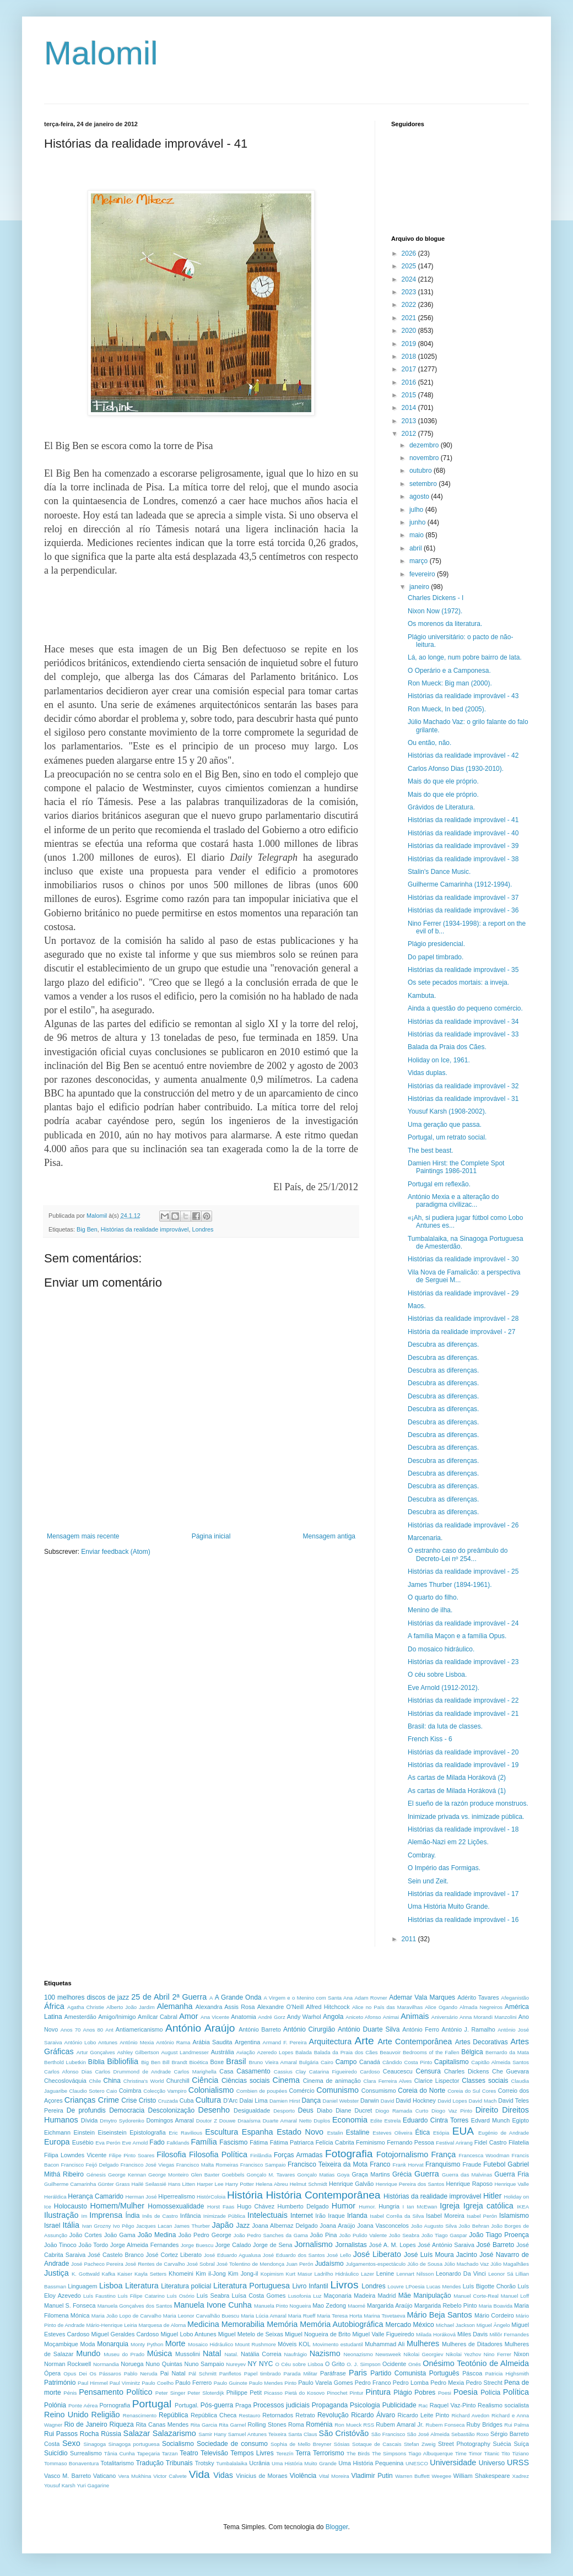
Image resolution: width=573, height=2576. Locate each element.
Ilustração (61, 2215)
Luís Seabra (213, 2295)
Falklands (177, 2143)
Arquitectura (330, 2041)
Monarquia (112, 2344)
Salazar (136, 2433)
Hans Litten (181, 2184)
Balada (303, 2052)
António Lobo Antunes (91, 2042)
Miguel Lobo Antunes (188, 2334)
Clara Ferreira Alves (387, 2081)
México (423, 2325)
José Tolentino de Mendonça (250, 2264)
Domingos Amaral (169, 2120)
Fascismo (233, 2142)
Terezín (284, 2453)
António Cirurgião (309, 2029)
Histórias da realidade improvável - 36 (463, 910)
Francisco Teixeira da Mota (327, 2164)
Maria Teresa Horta (339, 2316)
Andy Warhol (304, 2016)
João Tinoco (60, 2245)
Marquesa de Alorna (162, 2325)
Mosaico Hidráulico (210, 2344)
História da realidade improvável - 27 (461, 1332)
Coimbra (130, 2090)
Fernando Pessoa (410, 2142)
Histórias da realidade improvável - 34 (463, 1021)
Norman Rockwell (67, 2364)
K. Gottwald (86, 2274)
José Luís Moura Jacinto (440, 2255)
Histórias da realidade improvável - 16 (463, 1920)
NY (252, 2364)
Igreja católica (488, 2205)
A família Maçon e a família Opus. (457, 1636)
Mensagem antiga (329, 1536)
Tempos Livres (251, 2453)
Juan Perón (299, 2264)
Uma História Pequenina (370, 2463)
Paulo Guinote (230, 2383)
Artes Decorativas (481, 2042)
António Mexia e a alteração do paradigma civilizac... (453, 1200)
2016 (410, 382)
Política (516, 2392)
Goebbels (232, 2175)
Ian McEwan (422, 2207)
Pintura (378, 2392)
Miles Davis (472, 2334)
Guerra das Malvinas (467, 2175)
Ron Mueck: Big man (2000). (450, 683)
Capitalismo (451, 2062)
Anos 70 (71, 2030)
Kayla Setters (150, 2274)
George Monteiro (168, 2175)
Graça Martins (371, 2174)
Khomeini (181, 2273)
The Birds (358, 2453)
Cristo (147, 2100)
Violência (303, 2476)
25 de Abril (150, 1996)
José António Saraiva (446, 2245)
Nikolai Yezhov (463, 2354)
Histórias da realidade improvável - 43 (463, 696)
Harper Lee (210, 2184)
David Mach (483, 2101)
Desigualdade (252, 2110)
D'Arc (230, 2100)
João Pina (323, 2235)
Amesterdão (80, 2016)
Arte (364, 2040)
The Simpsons (389, 2453)
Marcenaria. (425, 1538)
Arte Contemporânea (414, 2041)
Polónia (55, 2405)
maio (417, 535)
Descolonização (171, 2110)
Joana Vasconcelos (383, 2225)
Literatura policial (186, 2286)
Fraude (471, 2164)
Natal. (231, 2354)
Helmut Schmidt (308, 2184)
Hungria (389, 2206)
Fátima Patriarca (292, 2142)
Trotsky (204, 2463)
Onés (414, 2364)
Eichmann (57, 2132)
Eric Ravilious (185, 2133)
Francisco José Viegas (148, 2165)
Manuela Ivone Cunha (213, 2304)
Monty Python (147, 2344)
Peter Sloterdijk (205, 2393)
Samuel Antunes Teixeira (257, 2434)
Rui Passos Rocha (71, 2434)
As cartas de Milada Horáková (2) (457, 1777)
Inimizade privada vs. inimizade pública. (466, 1817)
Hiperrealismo (176, 2196)
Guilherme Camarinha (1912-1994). (460, 884)
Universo (492, 2463)
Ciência (205, 2080)
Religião (105, 2414)
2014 (410, 408)
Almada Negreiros (481, 2007)
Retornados (277, 2415)
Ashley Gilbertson (138, 2052)
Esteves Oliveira (392, 2133)
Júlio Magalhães (509, 2264)
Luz (317, 2296)
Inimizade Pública (224, 2216)
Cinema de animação (332, 2080)
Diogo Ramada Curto (401, 2111)
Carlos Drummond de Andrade (133, 2072)
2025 (410, 266)
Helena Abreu (272, 2184)
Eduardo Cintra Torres (435, 2120)
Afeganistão (515, 1998)
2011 (410, 1939)
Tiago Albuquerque (430, 2453)
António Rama (173, 2042)
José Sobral (201, 2264)
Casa (226, 2071)
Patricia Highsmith (507, 2373)
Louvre (396, 2286)
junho (418, 522)
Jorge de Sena (273, 2245)
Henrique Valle (511, 2184)
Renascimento (139, 2415)
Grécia (402, 2174)
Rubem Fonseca (444, 2425)
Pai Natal (173, 2373)
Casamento (253, 2071)
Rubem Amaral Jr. (400, 2424)
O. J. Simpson (364, 2364)
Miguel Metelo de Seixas (250, 2334)
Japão (223, 2225)
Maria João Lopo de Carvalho (126, 2316)
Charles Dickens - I (435, 598)
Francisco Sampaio (263, 2165)
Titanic (491, 2453)
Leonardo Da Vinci (461, 2273)
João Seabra (404, 2235)
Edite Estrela (385, 2121)
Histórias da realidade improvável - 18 (463, 1829)
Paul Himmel (93, 2383)
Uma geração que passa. (445, 1124)
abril (416, 548)
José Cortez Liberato (174, 2254)
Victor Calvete (170, 2476)
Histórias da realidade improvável (145, 1229)
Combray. (422, 1855)
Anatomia (243, 2016)
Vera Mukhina (135, 2476)
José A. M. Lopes (392, 2245)
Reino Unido (66, 2414)
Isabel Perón (482, 2216)
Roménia (319, 2424)
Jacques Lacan (154, 2226)
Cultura (208, 2100)
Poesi (444, 2393)
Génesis (96, 2175)
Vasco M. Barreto (67, 2475)
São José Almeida (428, 2434)
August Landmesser (184, 2052)
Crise (129, 2100)
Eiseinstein (112, 2132)
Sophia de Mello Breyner (301, 2444)
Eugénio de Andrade (503, 2133)
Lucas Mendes (443, 2286)
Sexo (71, 2443)
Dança (311, 2100)
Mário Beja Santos (439, 2314)
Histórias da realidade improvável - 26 (463, 1525)
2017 (410, 369)
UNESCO (417, 2463)
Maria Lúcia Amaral (263, 2316)
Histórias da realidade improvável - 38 (463, 859)
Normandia (106, 2364)
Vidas (223, 2475)
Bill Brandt (175, 2062)
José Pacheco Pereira (97, 2264)
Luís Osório (180, 2296)
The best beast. (430, 1150)
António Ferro (420, 2029)
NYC (266, 2364)
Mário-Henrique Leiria (111, 2325)
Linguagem (82, 2286)
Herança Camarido (95, 2196)
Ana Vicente (215, 2017)
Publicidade (399, 2405)
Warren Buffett (412, 2476)
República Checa (213, 2415)
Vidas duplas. (427, 1073)
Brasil (236, 2061)
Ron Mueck (347, 2425)
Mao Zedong (329, 2305)
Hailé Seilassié (149, 2184)
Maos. (417, 1306)
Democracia (126, 2110)
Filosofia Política (218, 2154)
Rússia (111, 2434)
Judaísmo (329, 2263)
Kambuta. (422, 996)
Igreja (450, 2205)
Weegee (441, 2476)
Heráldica (55, 2197)
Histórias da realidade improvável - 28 (463, 1318)
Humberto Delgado (302, 2206)
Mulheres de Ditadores (472, 2344)
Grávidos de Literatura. (441, 807)
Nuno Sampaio (204, 2364)
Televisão (214, 2453)
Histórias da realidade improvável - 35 (463, 970)
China (112, 2080)
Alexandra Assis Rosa (225, 2006)
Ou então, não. (429, 743)
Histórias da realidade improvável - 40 (463, 833)
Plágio (402, 2392)
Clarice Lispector (437, 2080)
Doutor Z (206, 2121)
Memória (282, 2324)
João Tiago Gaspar (444, 2235)
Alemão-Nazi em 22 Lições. (448, 1842)
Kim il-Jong (211, 2273)
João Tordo (94, 2245)
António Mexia (137, 2042)
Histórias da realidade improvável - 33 (463, 1034)
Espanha (257, 2131)
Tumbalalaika (231, 2463)
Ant (109, 2030)
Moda (87, 2344)
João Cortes (85, 2235)
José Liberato (377, 2254)
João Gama (120, 2235)
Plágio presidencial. (436, 944)
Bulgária (308, 2062)
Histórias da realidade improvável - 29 (463, 1293)
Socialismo (178, 2444)
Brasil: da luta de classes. (445, 1726)
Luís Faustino (99, 2296)
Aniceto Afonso (363, 2017)
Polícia (490, 2392)
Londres (203, 1229)
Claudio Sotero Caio (93, 2091)
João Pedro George (205, 2235)
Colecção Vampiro (164, 2091)
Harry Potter (239, 2184)
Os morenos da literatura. (445, 624)
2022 (410, 305)
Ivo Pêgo (123, 2226)
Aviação (245, 2052)
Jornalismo (313, 2244)
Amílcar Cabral (157, 2016)
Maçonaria (338, 2295)
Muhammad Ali (384, 2344)
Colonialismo (211, 2090)
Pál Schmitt (202, 2373)
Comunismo (337, 2090)
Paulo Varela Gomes (325, 2382)
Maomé (356, 2306)
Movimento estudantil (337, 2344)
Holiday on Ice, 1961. (439, 1060)
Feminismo (370, 2142)
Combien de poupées (261, 2091)
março (419, 561)
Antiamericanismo (139, 2029)
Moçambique (61, 2344)
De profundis (86, 2110)
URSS (518, 2462)
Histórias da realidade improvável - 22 (463, 1700)
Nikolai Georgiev (423, 2354)
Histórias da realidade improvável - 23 (463, 1662)
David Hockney (416, 2100)
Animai (391, 2017)
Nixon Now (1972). (435, 611)
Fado (156, 2142)
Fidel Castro (490, 2142)
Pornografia (114, 2405)
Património (59, 2382)
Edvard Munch (490, 2120)
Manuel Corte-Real (476, 2296)
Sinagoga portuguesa (134, 2444)
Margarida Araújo (389, 2305)
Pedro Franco (373, 2382)
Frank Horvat (408, 2165)
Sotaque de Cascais (376, 2444)
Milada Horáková (436, 2334)
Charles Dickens (466, 2071)
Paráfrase (333, 2373)
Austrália (222, 2052)
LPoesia (415, 2286)
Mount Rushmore (255, 2344)
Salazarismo (174, 2433)
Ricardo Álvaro (373, 2415)
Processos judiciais (281, 2405)
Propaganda (330, 2405)
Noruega (132, 2364)
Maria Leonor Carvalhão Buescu (201, 2316)
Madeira (364, 2295)
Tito (505, 2453)
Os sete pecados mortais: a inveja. (458, 982)
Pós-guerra (217, 2405)
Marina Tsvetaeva (384, 2316)
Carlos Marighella (195, 2072)
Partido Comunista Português (414, 2373)
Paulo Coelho (158, 2383)
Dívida (89, 2120)
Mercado (399, 2325)
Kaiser (124, 2274)
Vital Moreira (334, 2476)
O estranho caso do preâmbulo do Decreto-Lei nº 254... (457, 1554)
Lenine (385, 2273)
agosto (420, 496)
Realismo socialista (503, 2405)
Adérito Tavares (478, 1997)
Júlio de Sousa (424, 2264)
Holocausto (70, 2206)
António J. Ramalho (468, 2029)
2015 (410, 395)
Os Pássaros (105, 2373)
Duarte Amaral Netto (287, 2121)
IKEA (523, 2207)
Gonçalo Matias (315, 2175)
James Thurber (192, 2226)
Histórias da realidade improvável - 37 (463, 897)
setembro (424, 484)
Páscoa (472, 2373)
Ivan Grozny (96, 2226)
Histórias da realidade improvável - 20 (463, 1752)
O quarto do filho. (433, 1597)
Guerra (426, 2173)
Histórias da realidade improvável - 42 (463, 755)
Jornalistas (350, 2245)
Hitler (492, 2195)
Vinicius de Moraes (261, 2475)
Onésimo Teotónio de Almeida (476, 2363)
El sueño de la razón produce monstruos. (468, 1803)
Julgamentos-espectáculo (375, 2264)
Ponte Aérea (83, 2405)
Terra (302, 2453)
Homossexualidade (176, 2206)
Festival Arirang (454, 2143)
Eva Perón (107, 2143)
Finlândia (261, 2155)
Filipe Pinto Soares (131, 2155)
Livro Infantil (310, 2286)
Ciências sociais (245, 2080)
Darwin (369, 2100)
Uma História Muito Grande (304, 2463)
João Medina (157, 2235)
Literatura (142, 2285)
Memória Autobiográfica (341, 2324)
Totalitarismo (117, 2463)
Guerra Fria (511, 2174)
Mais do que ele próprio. (443, 781)
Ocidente (394, 2364)
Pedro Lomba (411, 2382)
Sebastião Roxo (470, 2434)
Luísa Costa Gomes (259, 2295)
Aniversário (444, 2017)
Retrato (305, 2415)
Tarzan (170, 2453)
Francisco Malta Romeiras (207, 2165)
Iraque (336, 2215)
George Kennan (127, 2175)
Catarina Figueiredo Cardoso (344, 2072)
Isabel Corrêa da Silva (397, 2216)
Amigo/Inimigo (117, 2016)
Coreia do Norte (421, 2090)
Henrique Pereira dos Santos (410, 2184)
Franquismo (442, 2164)
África (54, 2006)
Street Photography (464, 2443)
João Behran (473, 2226)
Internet (301, 2215)
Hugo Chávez (255, 2206)
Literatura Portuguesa (251, 2285)
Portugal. (186, 2405)
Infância (190, 2215)
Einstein (84, 2132)
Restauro (250, 2415)
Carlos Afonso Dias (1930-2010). (456, 769)
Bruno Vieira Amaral (273, 2062)
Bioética (199, 2062)
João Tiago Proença (499, 2235)
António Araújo (200, 2028)
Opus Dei (75, 2373)
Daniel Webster (341, 2101)
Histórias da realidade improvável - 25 (463, 1571)
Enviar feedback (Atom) (115, 1552)
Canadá (369, 2062)
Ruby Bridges (484, 2424)
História (245, 2195)
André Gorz (271, 2017)
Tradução (150, 2463)
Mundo (88, 2353)
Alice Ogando (441, 2007)
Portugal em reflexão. (439, 1184)
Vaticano (104, 2475)
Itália (71, 2225)
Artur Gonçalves (96, 2052)
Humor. (367, 2207)
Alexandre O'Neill (280, 2006)
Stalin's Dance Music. (439, 872)
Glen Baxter (205, 2175)
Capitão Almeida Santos (500, 2062)
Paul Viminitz (125, 2383)
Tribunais (179, 2463)
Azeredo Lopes (275, 2052)
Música (159, 2353)
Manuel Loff (515, 2296)
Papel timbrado (262, 2373)
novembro (425, 458)
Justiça (56, 2273)
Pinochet (337, 2393)
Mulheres (423, 2343)
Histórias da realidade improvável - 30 (463, 1259)
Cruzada (168, 2101)
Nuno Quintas (163, 2364)
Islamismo (514, 2215)
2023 (410, 292)
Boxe (217, 2062)
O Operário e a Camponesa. (449, 670)
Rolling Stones (266, 2424)
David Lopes (452, 2101)
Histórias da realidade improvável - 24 (463, 1623)
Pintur (356, 2393)
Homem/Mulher (117, 2205)
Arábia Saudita (212, 2042)
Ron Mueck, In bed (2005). (447, 709)
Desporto (284, 2111)
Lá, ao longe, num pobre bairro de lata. (465, 657)
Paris (358, 2372)
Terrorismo (328, 2453)
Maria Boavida (496, 2306)
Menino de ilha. (430, 1610)
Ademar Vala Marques (422, 1997)
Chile (95, 2081)
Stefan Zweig (420, 2444)
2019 (410, 344)
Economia (349, 2119)
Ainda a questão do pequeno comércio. (465, 1008)
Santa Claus (302, 2434)
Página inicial (211, 1536)
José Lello (339, 2255)
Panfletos (230, 2373)
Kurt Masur (299, 2274)
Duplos (321, 2121)
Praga (243, 2405)
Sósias (342, 2444)
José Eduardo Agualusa (232, 2255)
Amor (188, 2016)
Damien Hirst (284, 2101)
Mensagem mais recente (83, 1536)
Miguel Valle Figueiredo (383, 2334)
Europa (56, 2141)
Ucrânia (259, 2463)
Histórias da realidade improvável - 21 (463, 1714)
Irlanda (357, 2215)
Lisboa (110, 2285)
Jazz (243, 2225)
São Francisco (388, 2434)
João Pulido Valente (363, 2235)
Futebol (494, 2164)
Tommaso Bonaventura (71, 2463)
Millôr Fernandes (509, 2334)
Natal (212, 2353)
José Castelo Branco (115, 2254)
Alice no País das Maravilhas (387, 2007)
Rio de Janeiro (85, 2424)
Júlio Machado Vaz (466, 2264)
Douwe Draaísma (240, 2121)
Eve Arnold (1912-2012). (443, 1688)
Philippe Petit (244, 2392)
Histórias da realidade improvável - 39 (463, 846)
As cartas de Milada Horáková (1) (457, 1791)
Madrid (386, 2295)
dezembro (425, 445)
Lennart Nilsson (415, 2274)
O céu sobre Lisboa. (437, 1674)
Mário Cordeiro (494, 2315)
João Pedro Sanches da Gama (271, 2235)
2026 (410, 253)
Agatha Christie (85, 2007)
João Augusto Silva (434, 2226)
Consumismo (378, 2090)
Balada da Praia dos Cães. (447, 1047)
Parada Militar (300, 2373)
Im (85, 2216)
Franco (380, 2164)
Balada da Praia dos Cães (346, 2052)
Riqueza (122, 2424)
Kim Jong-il (243, 2273)
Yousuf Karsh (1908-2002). (447, 1111)
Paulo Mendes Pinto (272, 2383)
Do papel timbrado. (435, 957)
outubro (421, 470)
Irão (320, 2215)
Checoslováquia (65, 2080)
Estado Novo (300, 2131)
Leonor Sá (500, 2274)
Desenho (214, 2109)
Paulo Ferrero (193, 2382)
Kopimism (272, 2274)
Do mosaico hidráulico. (441, 1649)
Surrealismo (86, 2453)
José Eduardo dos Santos (294, 2255)
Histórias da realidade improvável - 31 (463, 1099)
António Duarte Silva (368, 2029)
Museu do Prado (124, 2354)
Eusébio (83, 2142)
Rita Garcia (204, 2425)
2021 (410, 318)
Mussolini (187, 2354)
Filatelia (519, 2142)
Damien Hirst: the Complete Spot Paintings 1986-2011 (456, 1167)
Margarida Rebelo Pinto (445, 2305)
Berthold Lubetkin (65, 2062)
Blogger (337, 2527)
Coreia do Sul (463, 2091)
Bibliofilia (122, 2061)
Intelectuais (267, 2215)
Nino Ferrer (497, 2354)
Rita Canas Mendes (162, 2424)
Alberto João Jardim (130, 2007)
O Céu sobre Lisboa (299, 2364)
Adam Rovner (370, 1998)
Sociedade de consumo (232, 2444)
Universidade (453, 2462)
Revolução (333, 2415)
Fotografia (348, 2153)
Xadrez (520, 2476)
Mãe (404, 2295)
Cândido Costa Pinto (407, 2062)
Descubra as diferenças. (443, 1344)
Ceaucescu (398, 2071)
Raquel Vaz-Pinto (453, 2405)
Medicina (203, 2324)
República (173, 2415)
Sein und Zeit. (428, 1881)
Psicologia (365, 2405)
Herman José (140, 2197)
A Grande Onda (238, 1997)
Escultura (221, 2131)
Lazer (367, 2274)
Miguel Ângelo (493, 2325)
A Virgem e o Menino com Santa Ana (308, 1998)
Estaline (358, 2132)
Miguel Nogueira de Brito (317, 2334)
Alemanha (175, 2006)
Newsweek (388, 2354)
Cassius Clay (290, 2072)
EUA (463, 2131)
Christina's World (143, 2081)
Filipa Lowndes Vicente (75, 2155)
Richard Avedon (470, 2415)
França (443, 2154)
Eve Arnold (135, 2143)
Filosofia (171, 2154)
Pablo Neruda (141, 2373)
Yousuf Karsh (59, 2485)
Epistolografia (147, 2132)
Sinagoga (95, 2444)
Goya (343, 2175)
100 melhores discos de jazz (86, 1997)
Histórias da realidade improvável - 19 (463, 1765)
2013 (410, 421)
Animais (415, 2016)
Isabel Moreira (445, 2215)
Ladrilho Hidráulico (337, 2274)
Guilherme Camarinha (70, 2184)
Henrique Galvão (351, 2183)
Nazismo (325, 2353)
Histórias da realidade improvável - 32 (463, 1086)
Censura (428, 2071)
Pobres (424, 2392)
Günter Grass (113, 2184)
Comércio (301, 2090)
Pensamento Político (115, 2392)
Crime (108, 2100)
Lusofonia (299, 2296)
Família (204, 2141)
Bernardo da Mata (507, 2052)
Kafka (109, 2274)
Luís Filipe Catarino (141, 2296)
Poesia (465, 2392)
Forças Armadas (298, 2155)
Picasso (273, 2393)
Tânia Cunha (119, 2453)
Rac (423, 2405)
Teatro (189, 2453)
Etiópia (441, 2133)
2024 (410, 279)
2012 (410, 434)
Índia (132, 2215)
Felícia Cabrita (335, 2142)
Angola (333, 2017)
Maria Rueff (302, 2316)
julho (417, 510)
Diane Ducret (354, 2110)
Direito (487, 2109)
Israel (52, 2225)
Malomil (101, 53)
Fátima (259, 2142)
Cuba (187, 2100)
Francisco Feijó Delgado (90, 2165)
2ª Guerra (189, 1996)
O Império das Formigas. (444, 1868)
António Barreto (259, 2029)
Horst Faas (220, 2207)
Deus (305, 2110)
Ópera (52, 2373)
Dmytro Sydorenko (122, 2121)
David (387, 2101)
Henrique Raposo (469, 2183)
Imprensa (105, 2215)
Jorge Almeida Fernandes (144, 2245)
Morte (175, 2343)
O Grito (334, 2364)
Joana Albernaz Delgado (284, 2225)
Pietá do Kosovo (305, 2393)
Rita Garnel (232, 2425)
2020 (410, 330)
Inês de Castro (160, 2216)
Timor (475, 2453)
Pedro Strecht (484, 2382)
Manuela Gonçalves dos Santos (135, 2306)
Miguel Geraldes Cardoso (125, 2334)
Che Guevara (510, 2071)
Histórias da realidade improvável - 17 (463, 1894)
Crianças (80, 2100)
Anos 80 (93, 2030)
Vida (199, 2474)
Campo (346, 2062)
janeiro (420, 587)
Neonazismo (358, 2354)
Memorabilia (242, 2324)
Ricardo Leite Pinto (424, 2415)
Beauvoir (390, 2052)
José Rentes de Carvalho (155, 2264)
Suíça (521, 2443)
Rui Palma (516, 2425)
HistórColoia (211, 2197)
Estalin (335, 2133)
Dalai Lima (254, 2100)
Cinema (286, 2080)
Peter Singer (170, 2393)
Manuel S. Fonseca (69, 2305)
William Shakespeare (481, 2475)
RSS (368, 2425)
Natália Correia (261, 2354)
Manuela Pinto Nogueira (282, 2306)
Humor (343, 2205)
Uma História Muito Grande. (449, 1906)
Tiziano (520, 2453)
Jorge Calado (233, 2245)
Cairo (327, 2062)
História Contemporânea (323, 2195)
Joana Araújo (337, 2225)
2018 (410, 356)
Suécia (502, 2443)
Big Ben (87, 1229)
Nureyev (236, 2364)
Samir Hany (212, 2434)
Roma (296, 2424)
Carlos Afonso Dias (68, 2072)
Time (461, 2453)
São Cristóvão (344, 2433)
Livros (344, 2285)
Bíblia (96, 2062)
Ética (422, 2132)
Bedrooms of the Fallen (431, 2052)
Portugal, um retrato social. (447, 1137)
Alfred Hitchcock (327, 2006)
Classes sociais (485, 2080)
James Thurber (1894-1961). (450, 1585)
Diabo (324, 2110)
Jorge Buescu (197, 2245)
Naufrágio (295, 2354)
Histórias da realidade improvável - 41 (463, 820)
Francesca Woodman (483, 2155)
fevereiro (423, 574)
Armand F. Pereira (285, 2042)
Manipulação (432, 2295)
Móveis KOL (294, 2344)
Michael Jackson (455, 2325)
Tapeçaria (148, 2453)
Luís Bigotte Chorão (489, 2286)
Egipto (520, 2120)
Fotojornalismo (402, 2154)
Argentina (247, 2042)
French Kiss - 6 (430, 1739)
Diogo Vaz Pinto (451, 2111)
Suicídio (56, 2453)
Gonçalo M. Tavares (271, 2175)
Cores (489, 2091)
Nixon (521, 2354)
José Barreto (496, 2245)
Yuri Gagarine (93, 2485)
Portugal (151, 2404)
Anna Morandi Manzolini (488, 2017)
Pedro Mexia (447, 2382)
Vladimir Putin (371, 2476)
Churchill (178, 2080)
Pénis (70, 2393)
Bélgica (472, 2052)
